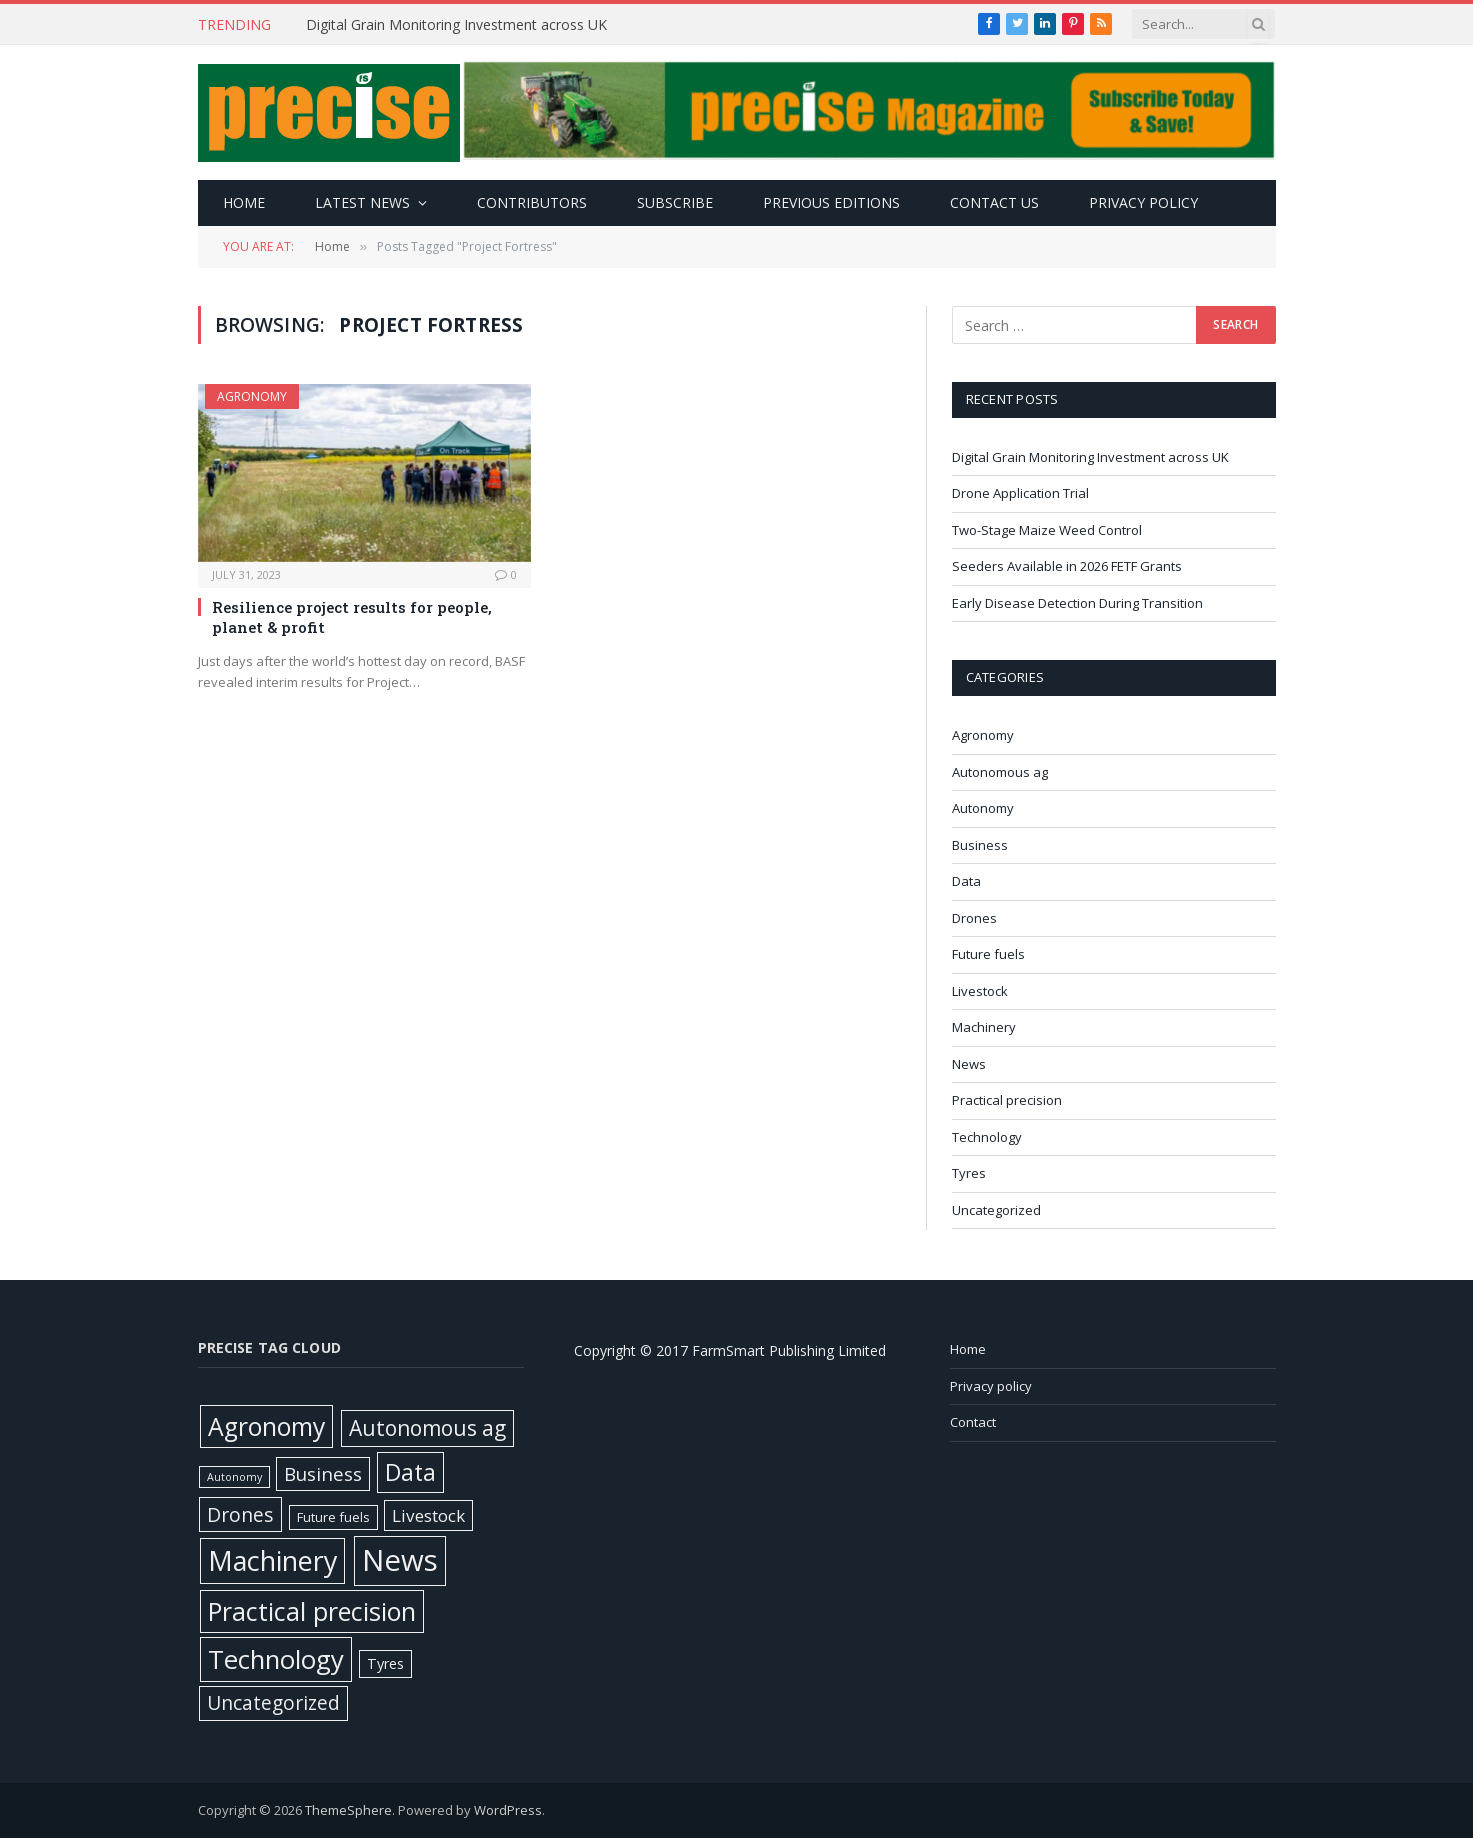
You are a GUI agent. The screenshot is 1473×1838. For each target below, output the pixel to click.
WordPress (508, 1810)
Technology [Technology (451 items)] (276, 1659)
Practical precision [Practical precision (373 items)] (312, 1611)
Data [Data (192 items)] (410, 1472)
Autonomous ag (1000, 772)
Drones (974, 918)
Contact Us (994, 202)
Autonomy (983, 808)
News (969, 1064)
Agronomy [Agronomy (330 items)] (266, 1426)
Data (966, 881)
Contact (973, 1422)
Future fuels (988, 954)
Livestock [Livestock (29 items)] (428, 1515)
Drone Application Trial (1020, 493)
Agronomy (252, 396)
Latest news (362, 202)
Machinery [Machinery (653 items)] (272, 1560)
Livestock (980, 991)
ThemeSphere (348, 1810)
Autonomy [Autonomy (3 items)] (234, 1477)
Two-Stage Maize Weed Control (1048, 530)
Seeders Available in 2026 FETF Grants (1068, 566)
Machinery (984, 1027)
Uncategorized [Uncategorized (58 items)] (273, 1702)
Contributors (532, 202)
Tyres (969, 1173)
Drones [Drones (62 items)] (240, 1514)
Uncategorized (996, 1210)
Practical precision (1007, 1100)
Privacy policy (1143, 202)
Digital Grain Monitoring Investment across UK (458, 25)
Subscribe (675, 202)
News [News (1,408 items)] (400, 1560)
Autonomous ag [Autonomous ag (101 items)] (427, 1428)
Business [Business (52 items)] (323, 1474)
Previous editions (831, 202)
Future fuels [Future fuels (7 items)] (333, 1517)
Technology (987, 1137)
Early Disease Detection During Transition (1079, 603)
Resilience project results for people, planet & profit (352, 617)
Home (244, 202)
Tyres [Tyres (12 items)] (385, 1663)
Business (980, 845)
